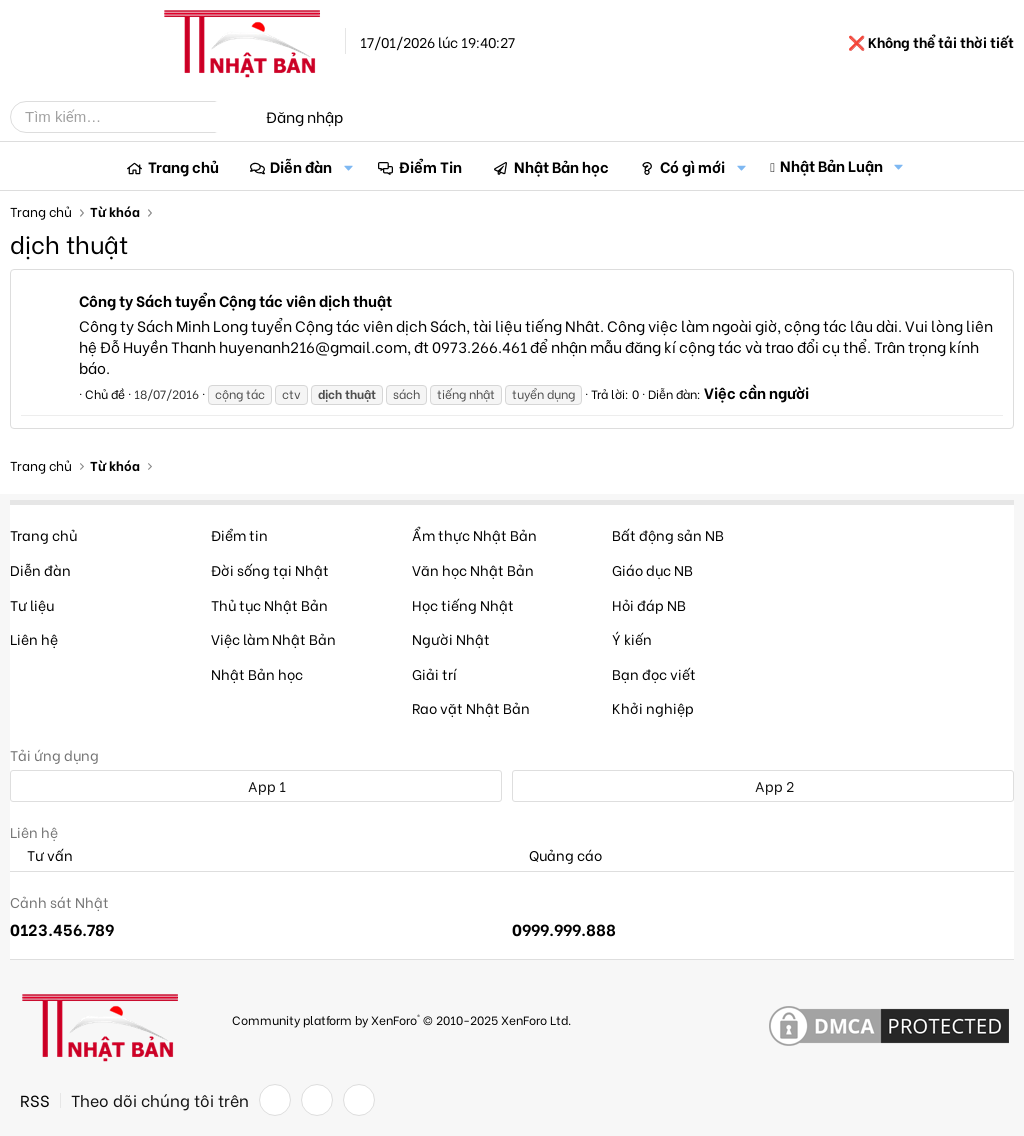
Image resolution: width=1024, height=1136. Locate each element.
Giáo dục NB (652, 569)
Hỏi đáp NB (649, 604)
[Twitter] (317, 1100)
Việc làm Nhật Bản (273, 638)
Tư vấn (41, 855)
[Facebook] (275, 1100)
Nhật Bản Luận (831, 165)
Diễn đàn (301, 166)
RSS (35, 1100)
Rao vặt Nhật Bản (471, 707)
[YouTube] (359, 1100)
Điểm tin (239, 534)
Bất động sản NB (668, 534)
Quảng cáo (557, 855)
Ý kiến (632, 638)
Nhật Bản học (561, 166)
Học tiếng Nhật (463, 604)
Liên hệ (34, 638)
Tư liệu (32, 604)
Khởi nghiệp (653, 707)
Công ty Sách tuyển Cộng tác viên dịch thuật (235, 300)
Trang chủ (183, 166)
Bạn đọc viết (654, 673)
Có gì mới (692, 166)
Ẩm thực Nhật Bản (474, 534)
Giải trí (434, 673)
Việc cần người (756, 392)
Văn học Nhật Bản (473, 569)
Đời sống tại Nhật (270, 569)
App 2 (763, 785)
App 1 (256, 785)
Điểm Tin (430, 166)
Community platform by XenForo (401, 1019)
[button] (348, 166)
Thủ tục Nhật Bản (269, 604)
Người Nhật (451, 638)
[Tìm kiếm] (128, 117)
